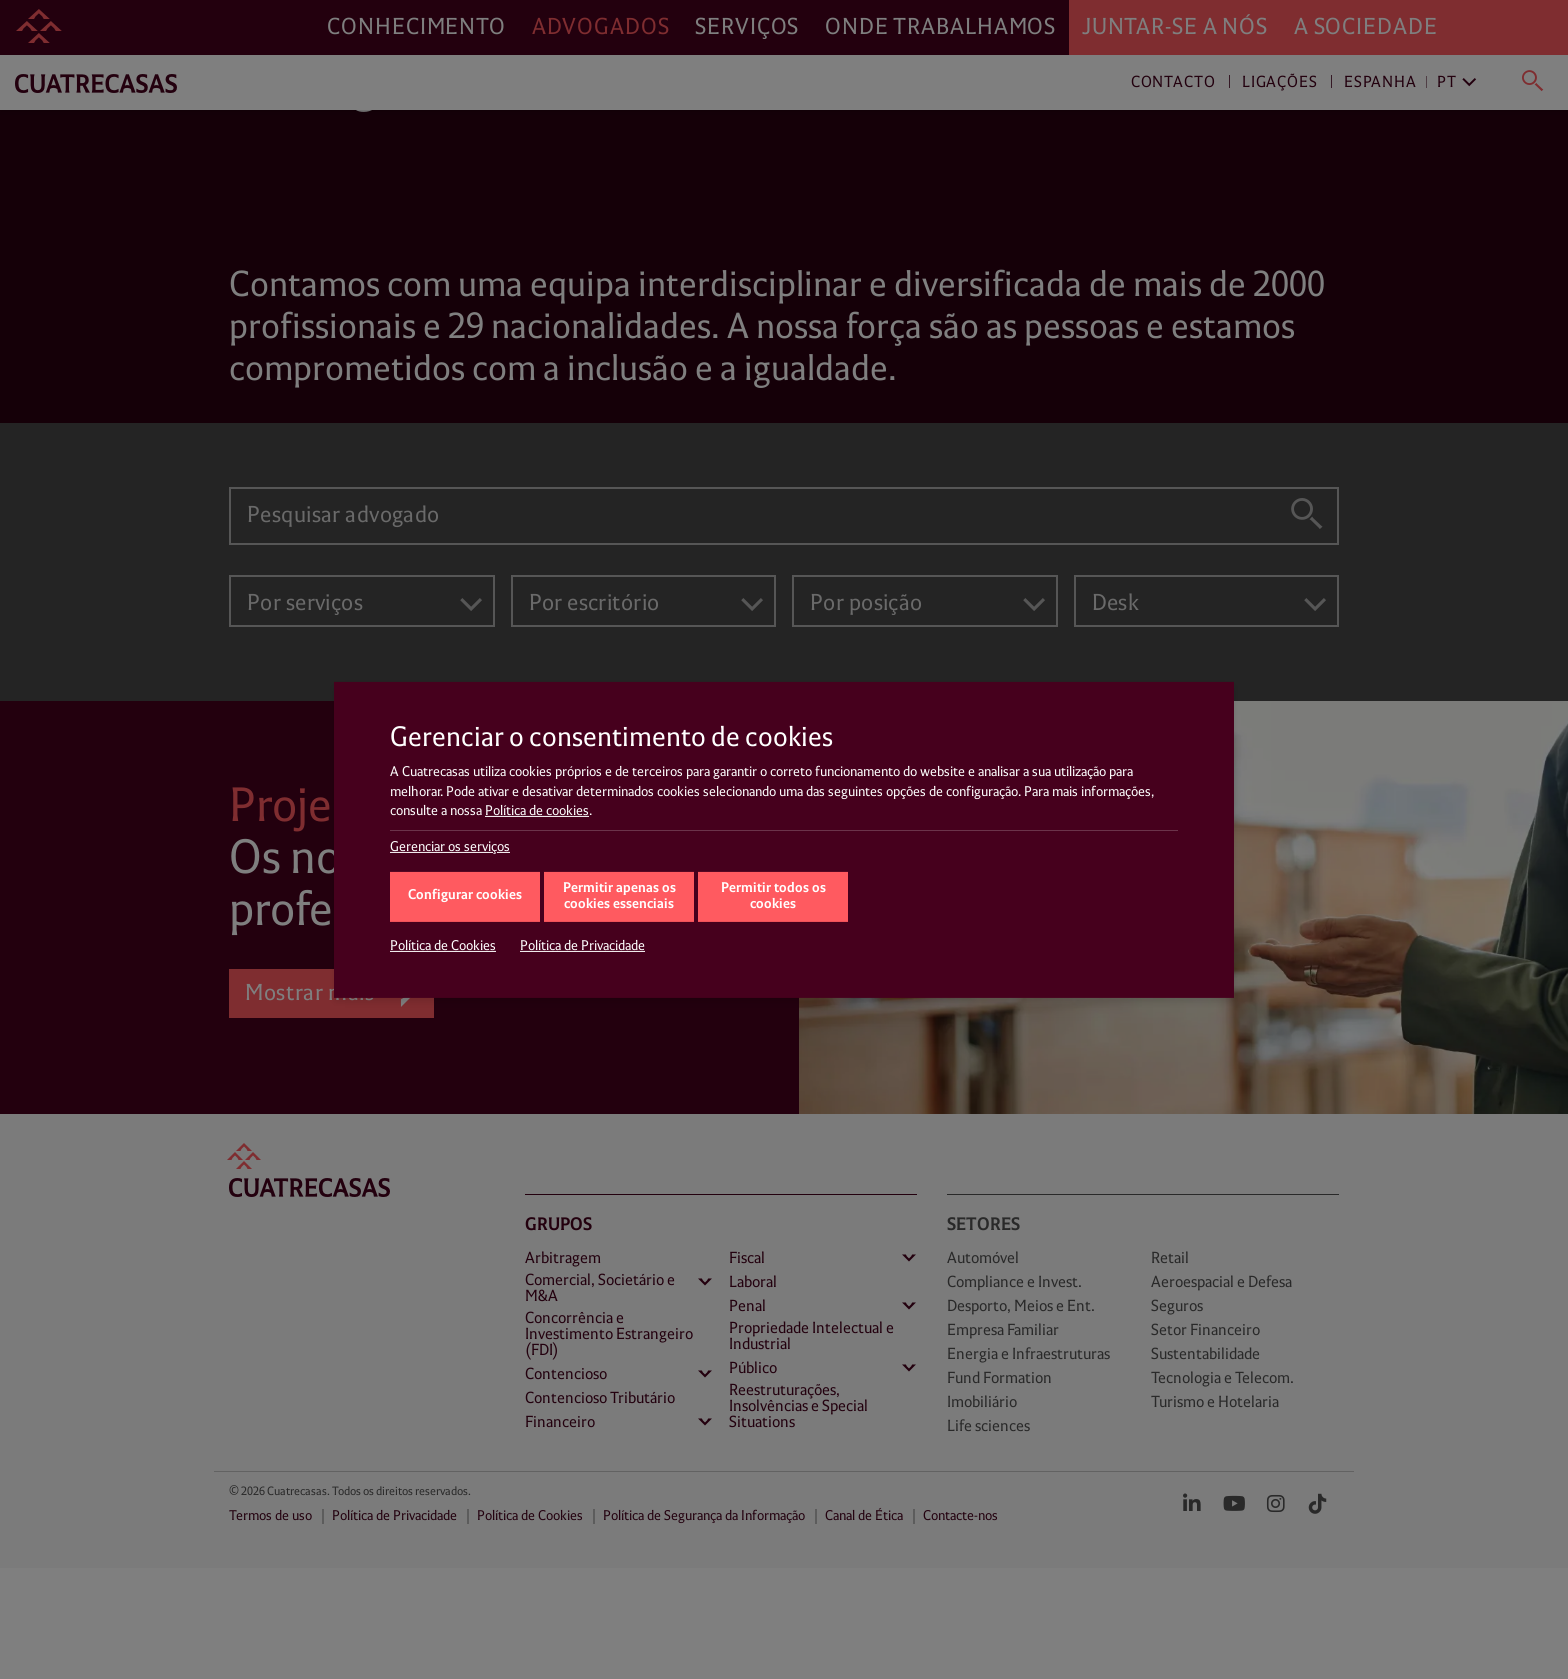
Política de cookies (537, 811)
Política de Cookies (443, 946)
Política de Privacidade (582, 946)
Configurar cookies (465, 895)
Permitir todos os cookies (773, 897)
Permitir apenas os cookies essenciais (619, 897)
